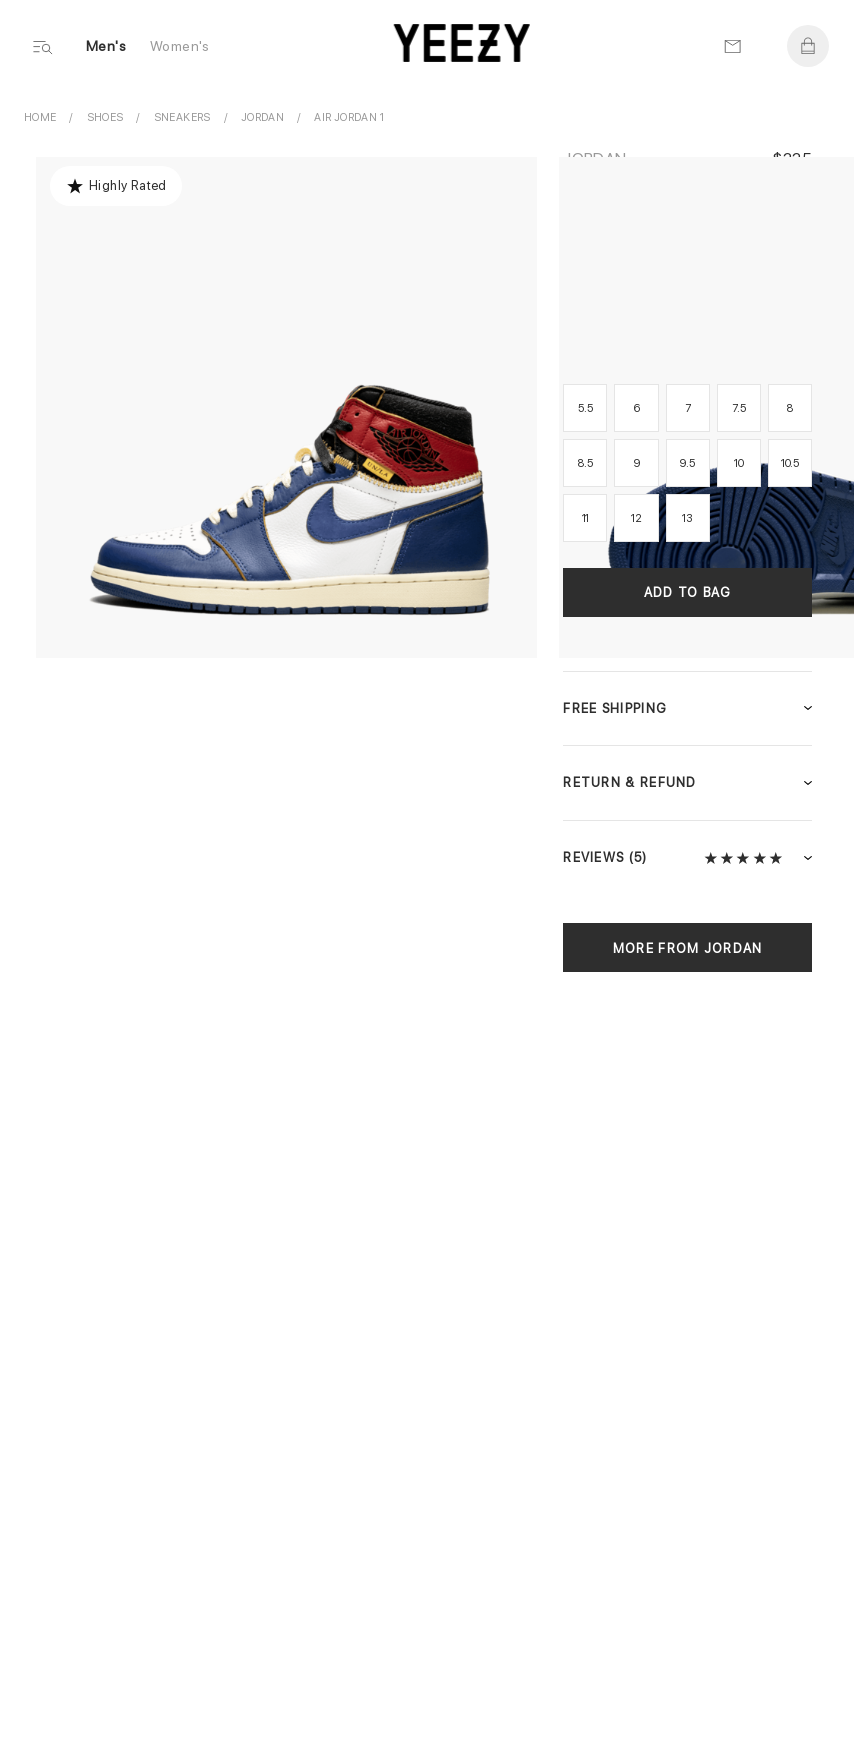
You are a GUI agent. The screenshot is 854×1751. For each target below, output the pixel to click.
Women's (180, 46)
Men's (106, 46)
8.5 (585, 463)
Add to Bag (688, 592)
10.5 (790, 463)
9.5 (687, 463)
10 (739, 463)
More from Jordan (688, 948)
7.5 (738, 408)
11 (586, 518)
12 (636, 518)
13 (687, 518)
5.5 (585, 408)
